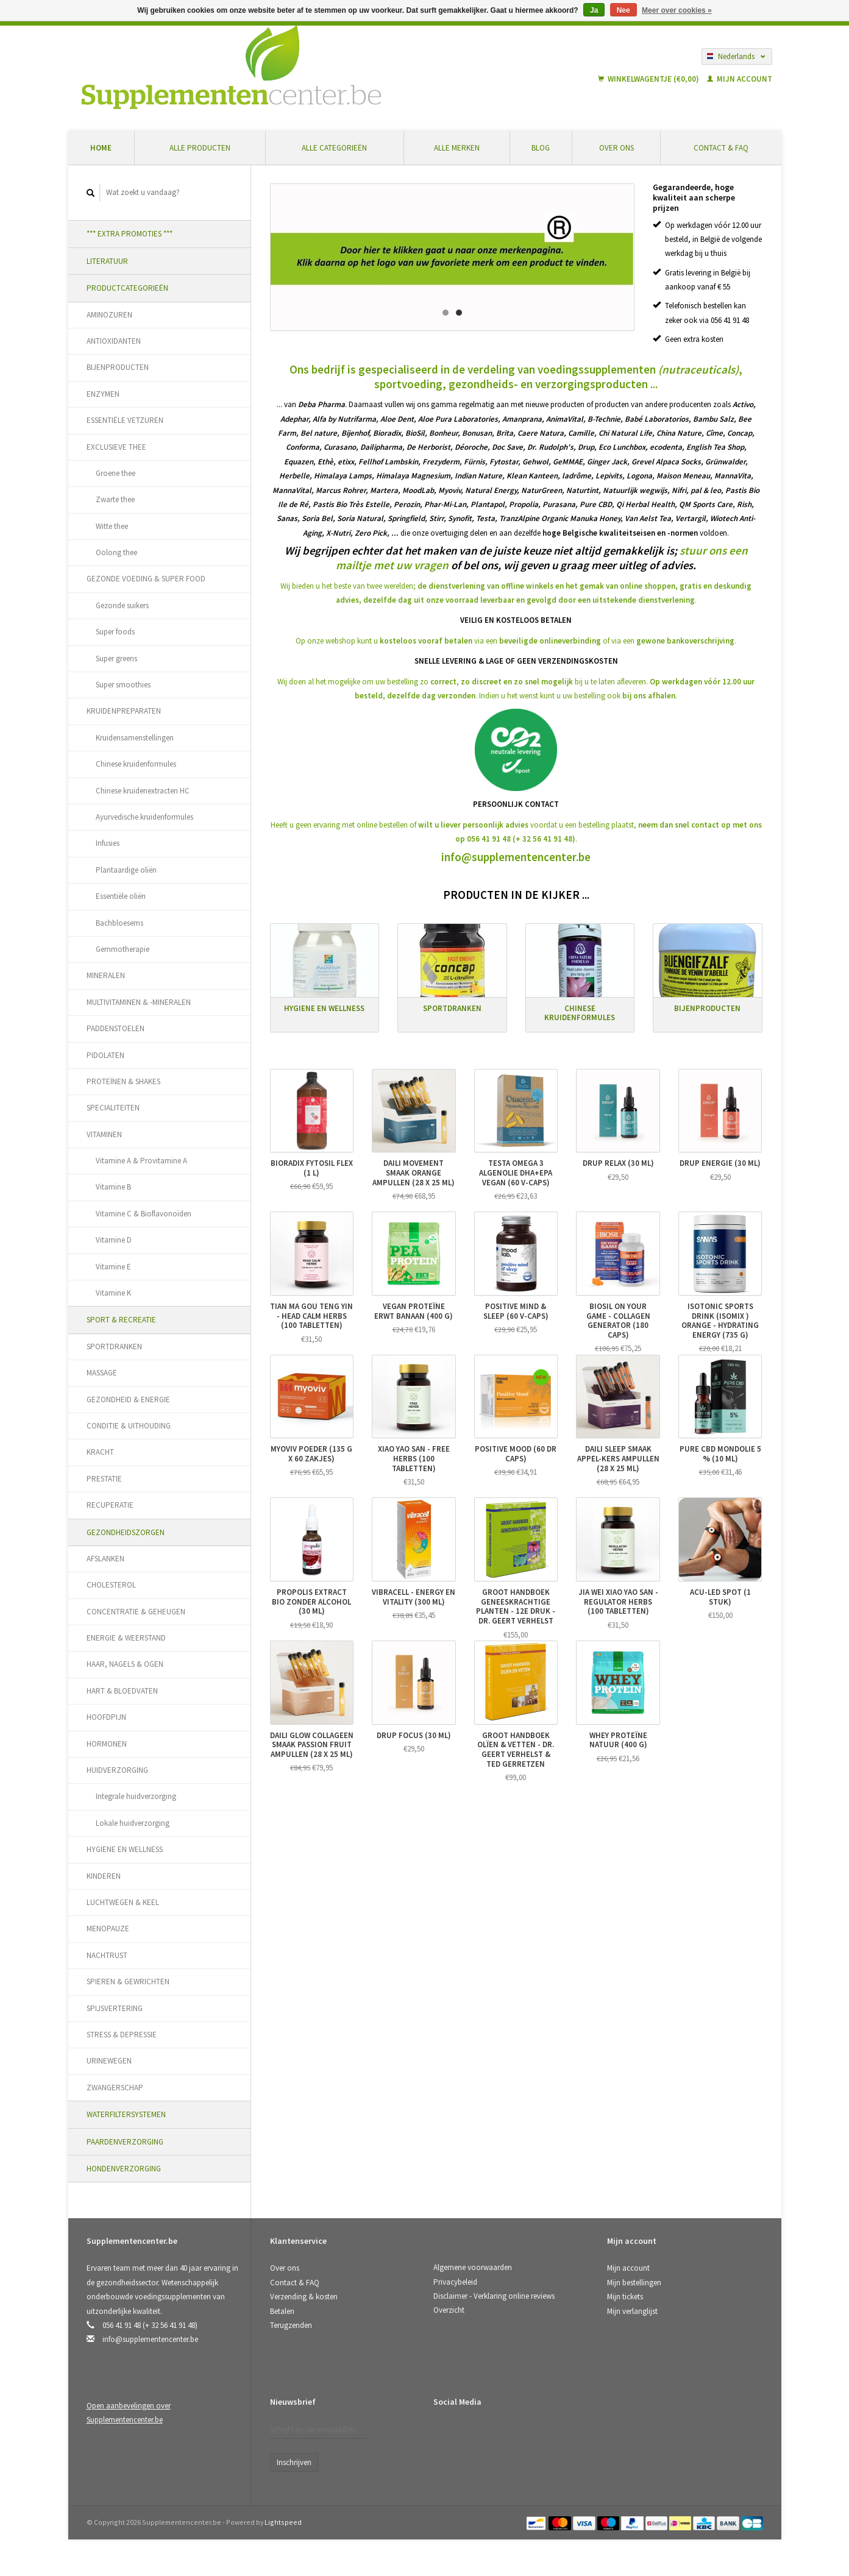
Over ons (616, 148)
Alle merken (457, 148)
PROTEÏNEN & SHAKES (123, 1081)
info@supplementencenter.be (516, 854)
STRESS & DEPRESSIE (122, 2034)
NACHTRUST (107, 1955)
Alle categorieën (334, 148)
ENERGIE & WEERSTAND (126, 1638)
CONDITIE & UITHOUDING (129, 1426)
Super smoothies (123, 684)
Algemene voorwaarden (472, 2267)
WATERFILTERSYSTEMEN (126, 2114)
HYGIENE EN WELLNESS (125, 1849)
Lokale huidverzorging (132, 1823)
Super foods (115, 631)
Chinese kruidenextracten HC (143, 791)
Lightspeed (283, 2522)
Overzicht (448, 2310)
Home (101, 148)
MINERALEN (106, 975)
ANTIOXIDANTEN (114, 341)
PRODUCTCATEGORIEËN (127, 288)
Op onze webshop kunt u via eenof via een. (516, 638)
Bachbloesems (119, 923)
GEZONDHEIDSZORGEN (126, 1532)
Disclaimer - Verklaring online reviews (494, 2296)
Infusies (107, 843)
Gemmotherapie (122, 949)
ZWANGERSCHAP (115, 2087)
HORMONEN (107, 1744)
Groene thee (115, 473)
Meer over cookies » (677, 10)
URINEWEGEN (109, 2061)
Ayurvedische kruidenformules (144, 817)
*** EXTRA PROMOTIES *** (129, 234)
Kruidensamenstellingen (135, 738)
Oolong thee (116, 552)
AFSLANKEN (105, 1558)
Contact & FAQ (721, 148)
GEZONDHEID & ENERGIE (128, 1399)
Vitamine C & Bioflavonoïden (143, 1213)
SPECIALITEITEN (113, 1107)
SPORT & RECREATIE (121, 1320)
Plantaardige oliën (126, 870)
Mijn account (739, 79)
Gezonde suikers (122, 605)
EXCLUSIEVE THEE (116, 447)
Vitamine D (114, 1240)
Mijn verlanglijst (632, 2311)
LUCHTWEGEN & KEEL (123, 1902)
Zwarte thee (115, 499)
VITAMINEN (104, 1134)
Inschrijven (294, 2462)
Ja (594, 10)
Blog (540, 148)
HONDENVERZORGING (124, 2168)
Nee (623, 10)
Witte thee (112, 526)
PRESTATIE (104, 1479)
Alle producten (199, 148)
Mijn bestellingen (634, 2282)
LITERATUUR (107, 261)
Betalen (282, 2311)
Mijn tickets (625, 2296)
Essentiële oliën (121, 896)
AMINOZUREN (109, 315)
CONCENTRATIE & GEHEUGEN (136, 1611)
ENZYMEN (103, 394)
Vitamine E (113, 1266)
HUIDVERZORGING (117, 1770)
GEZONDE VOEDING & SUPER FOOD (146, 578)
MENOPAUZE (108, 1928)
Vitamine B (113, 1187)
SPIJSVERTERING (115, 2008)
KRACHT (100, 1452)
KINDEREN (104, 1876)
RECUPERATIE (110, 1505)
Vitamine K (113, 1293)
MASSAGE (102, 1373)
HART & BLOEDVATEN (122, 1691)
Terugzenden (291, 2325)
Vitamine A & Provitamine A (141, 1160)
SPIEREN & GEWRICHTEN (128, 1981)
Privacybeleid (455, 2282)
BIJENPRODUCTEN (118, 367)
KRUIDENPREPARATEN (124, 711)
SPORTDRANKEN (114, 1346)
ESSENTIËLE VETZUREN (125, 420)
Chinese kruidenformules (136, 764)
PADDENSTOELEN (115, 1028)
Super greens (116, 658)
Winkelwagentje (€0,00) (649, 79)
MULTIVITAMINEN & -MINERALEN (139, 1002)
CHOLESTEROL (111, 1585)
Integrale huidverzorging (136, 1796)
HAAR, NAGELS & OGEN (125, 1664)
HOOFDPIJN (106, 1717)
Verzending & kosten (304, 2296)
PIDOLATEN (105, 1055)
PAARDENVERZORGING (125, 2142)
